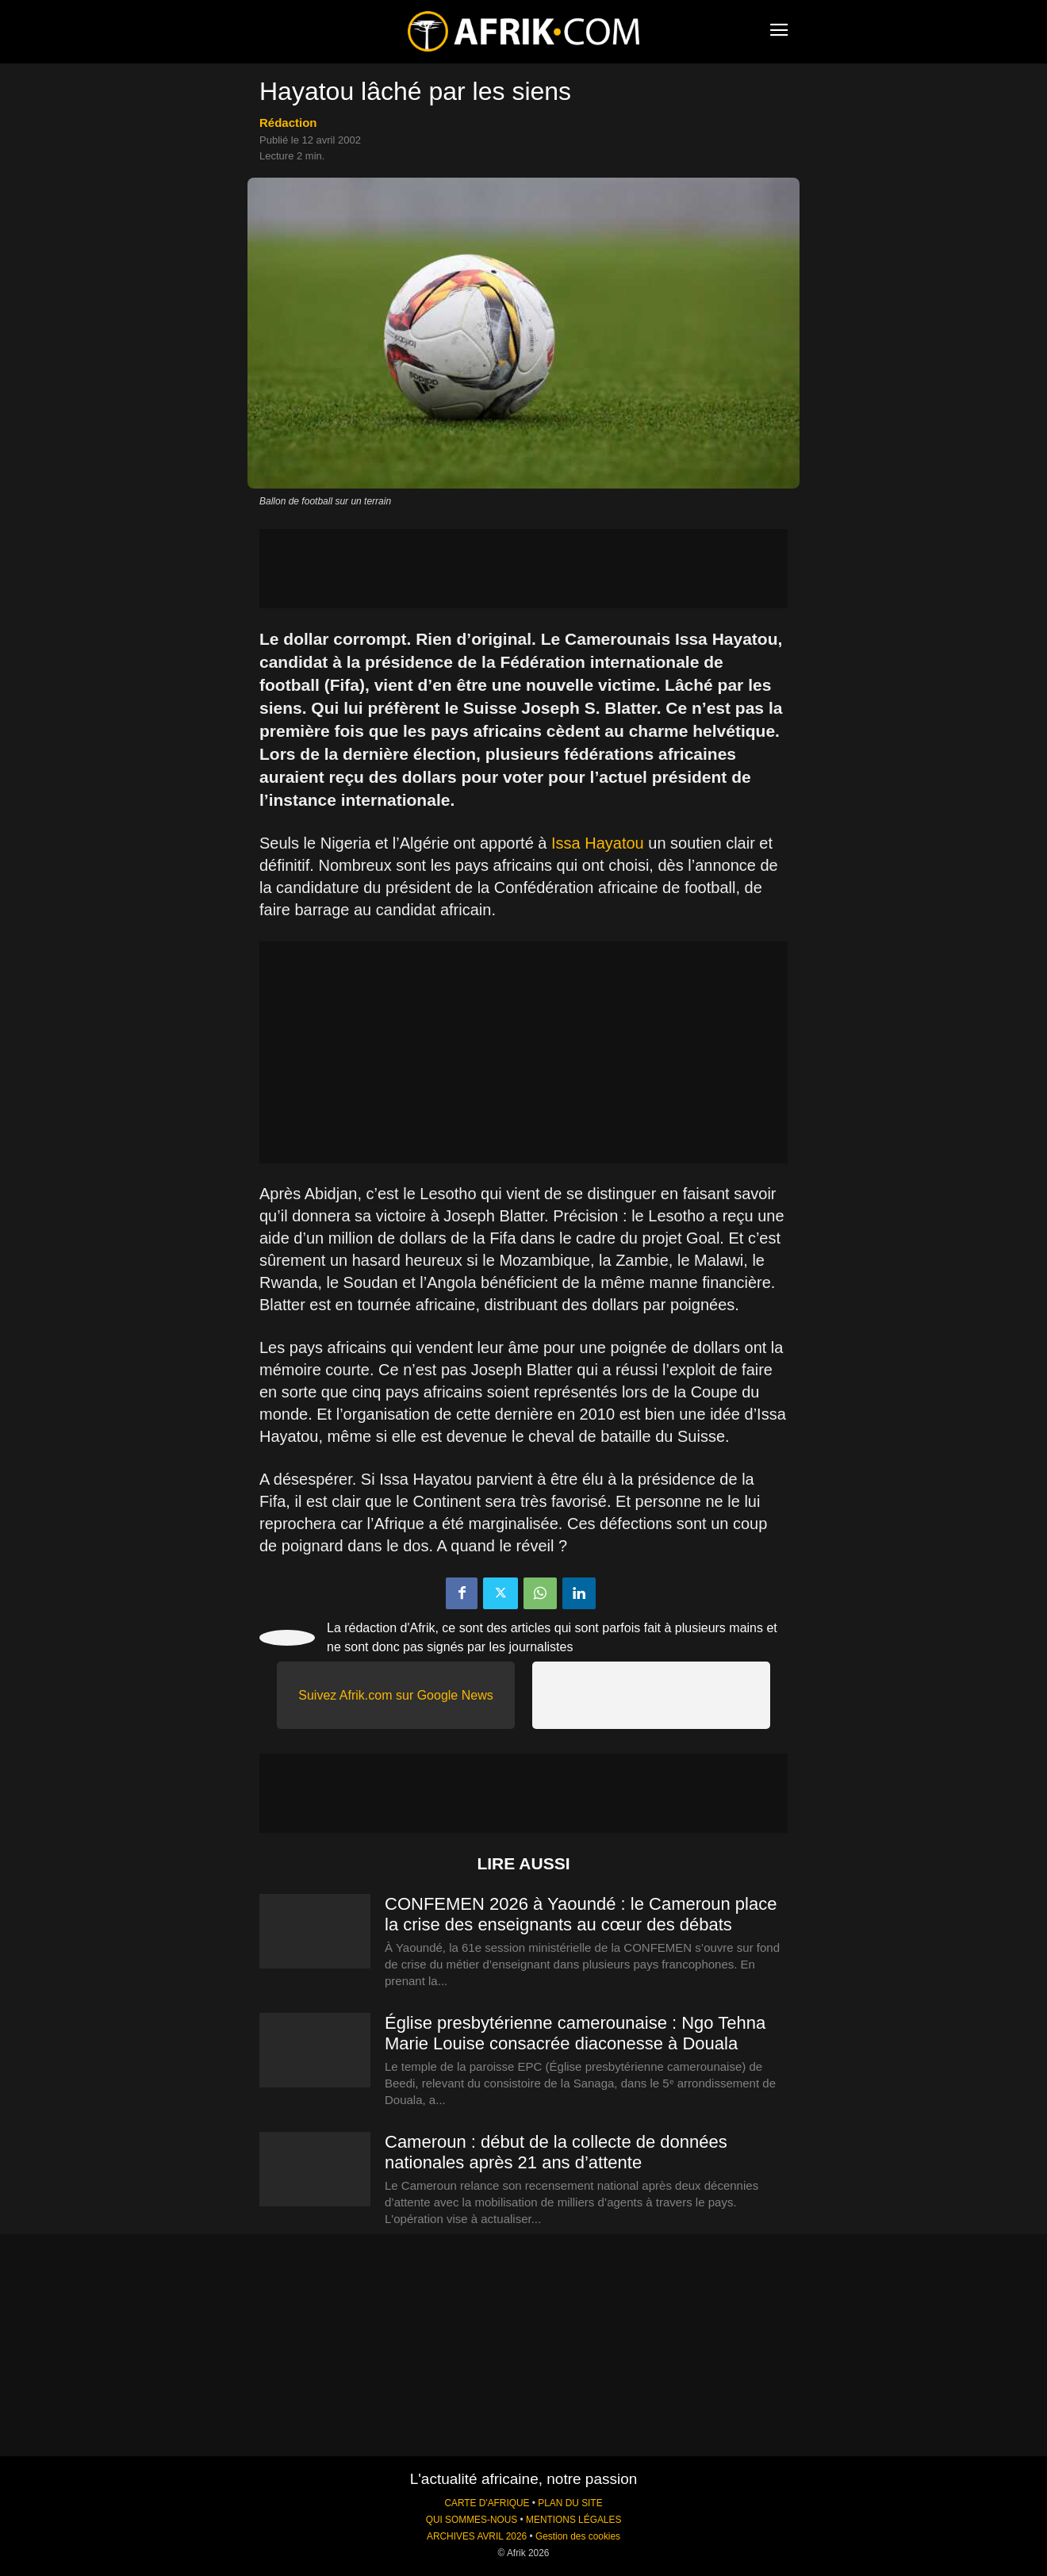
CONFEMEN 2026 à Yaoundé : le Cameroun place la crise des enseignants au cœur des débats (581, 1914)
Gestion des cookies (577, 2536)
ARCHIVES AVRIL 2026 (477, 2536)
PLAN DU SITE (570, 2503)
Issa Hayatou (597, 843)
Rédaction (288, 122)
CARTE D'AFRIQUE (486, 2503)
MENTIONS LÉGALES (573, 2519)
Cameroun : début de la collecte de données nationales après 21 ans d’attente (556, 2152)
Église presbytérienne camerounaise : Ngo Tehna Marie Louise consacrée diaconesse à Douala (575, 2033)
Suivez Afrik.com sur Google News (395, 1695)
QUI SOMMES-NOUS (472, 2519)
